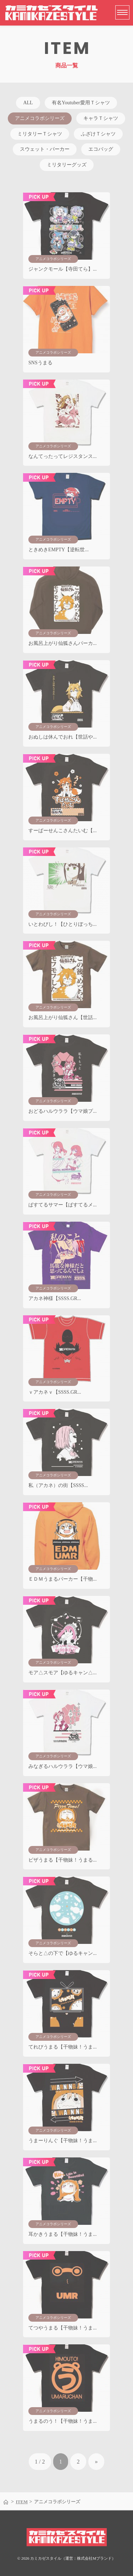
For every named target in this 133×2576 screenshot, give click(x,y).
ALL (28, 102)
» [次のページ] (96, 2462)
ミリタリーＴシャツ (39, 134)
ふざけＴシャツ (98, 134)
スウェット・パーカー (45, 149)
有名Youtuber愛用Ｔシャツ (81, 102)
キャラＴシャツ (100, 118)
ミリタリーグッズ (67, 164)
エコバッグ (100, 149)
